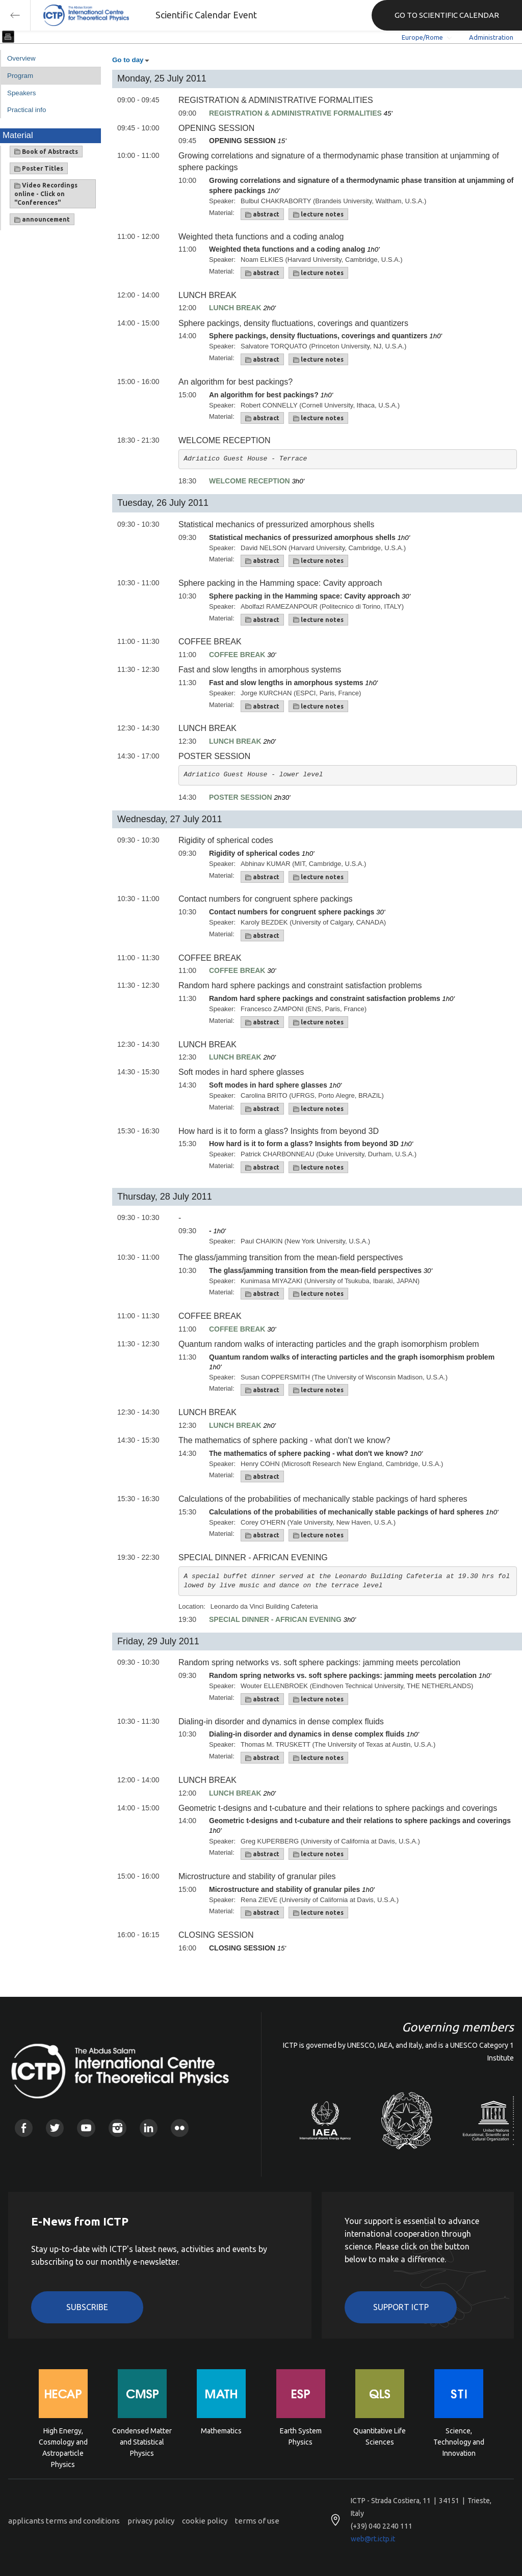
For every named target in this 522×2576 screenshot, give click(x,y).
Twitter (55, 2128)
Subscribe (87, 2307)
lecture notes (318, 214)
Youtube (86, 2128)
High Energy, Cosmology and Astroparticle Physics (63, 2441)
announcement (42, 219)
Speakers (21, 93)
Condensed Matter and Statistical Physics (142, 2441)
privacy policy (150, 2520)
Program (20, 75)
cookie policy (204, 2520)
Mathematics (221, 2431)
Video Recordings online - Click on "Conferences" (45, 194)
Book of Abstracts (46, 151)
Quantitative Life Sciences (379, 2436)
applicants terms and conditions (64, 2520)
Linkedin (149, 2128)
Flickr (180, 2128)
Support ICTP (401, 2307)
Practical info (26, 110)
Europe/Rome (422, 37)
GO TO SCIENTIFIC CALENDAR (447, 15)
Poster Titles (38, 168)
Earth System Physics (301, 2436)
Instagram (117, 2128)
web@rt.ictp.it (373, 2539)
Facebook (24, 2128)
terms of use (257, 2520)
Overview (21, 58)
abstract (262, 214)
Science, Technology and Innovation (458, 2441)
